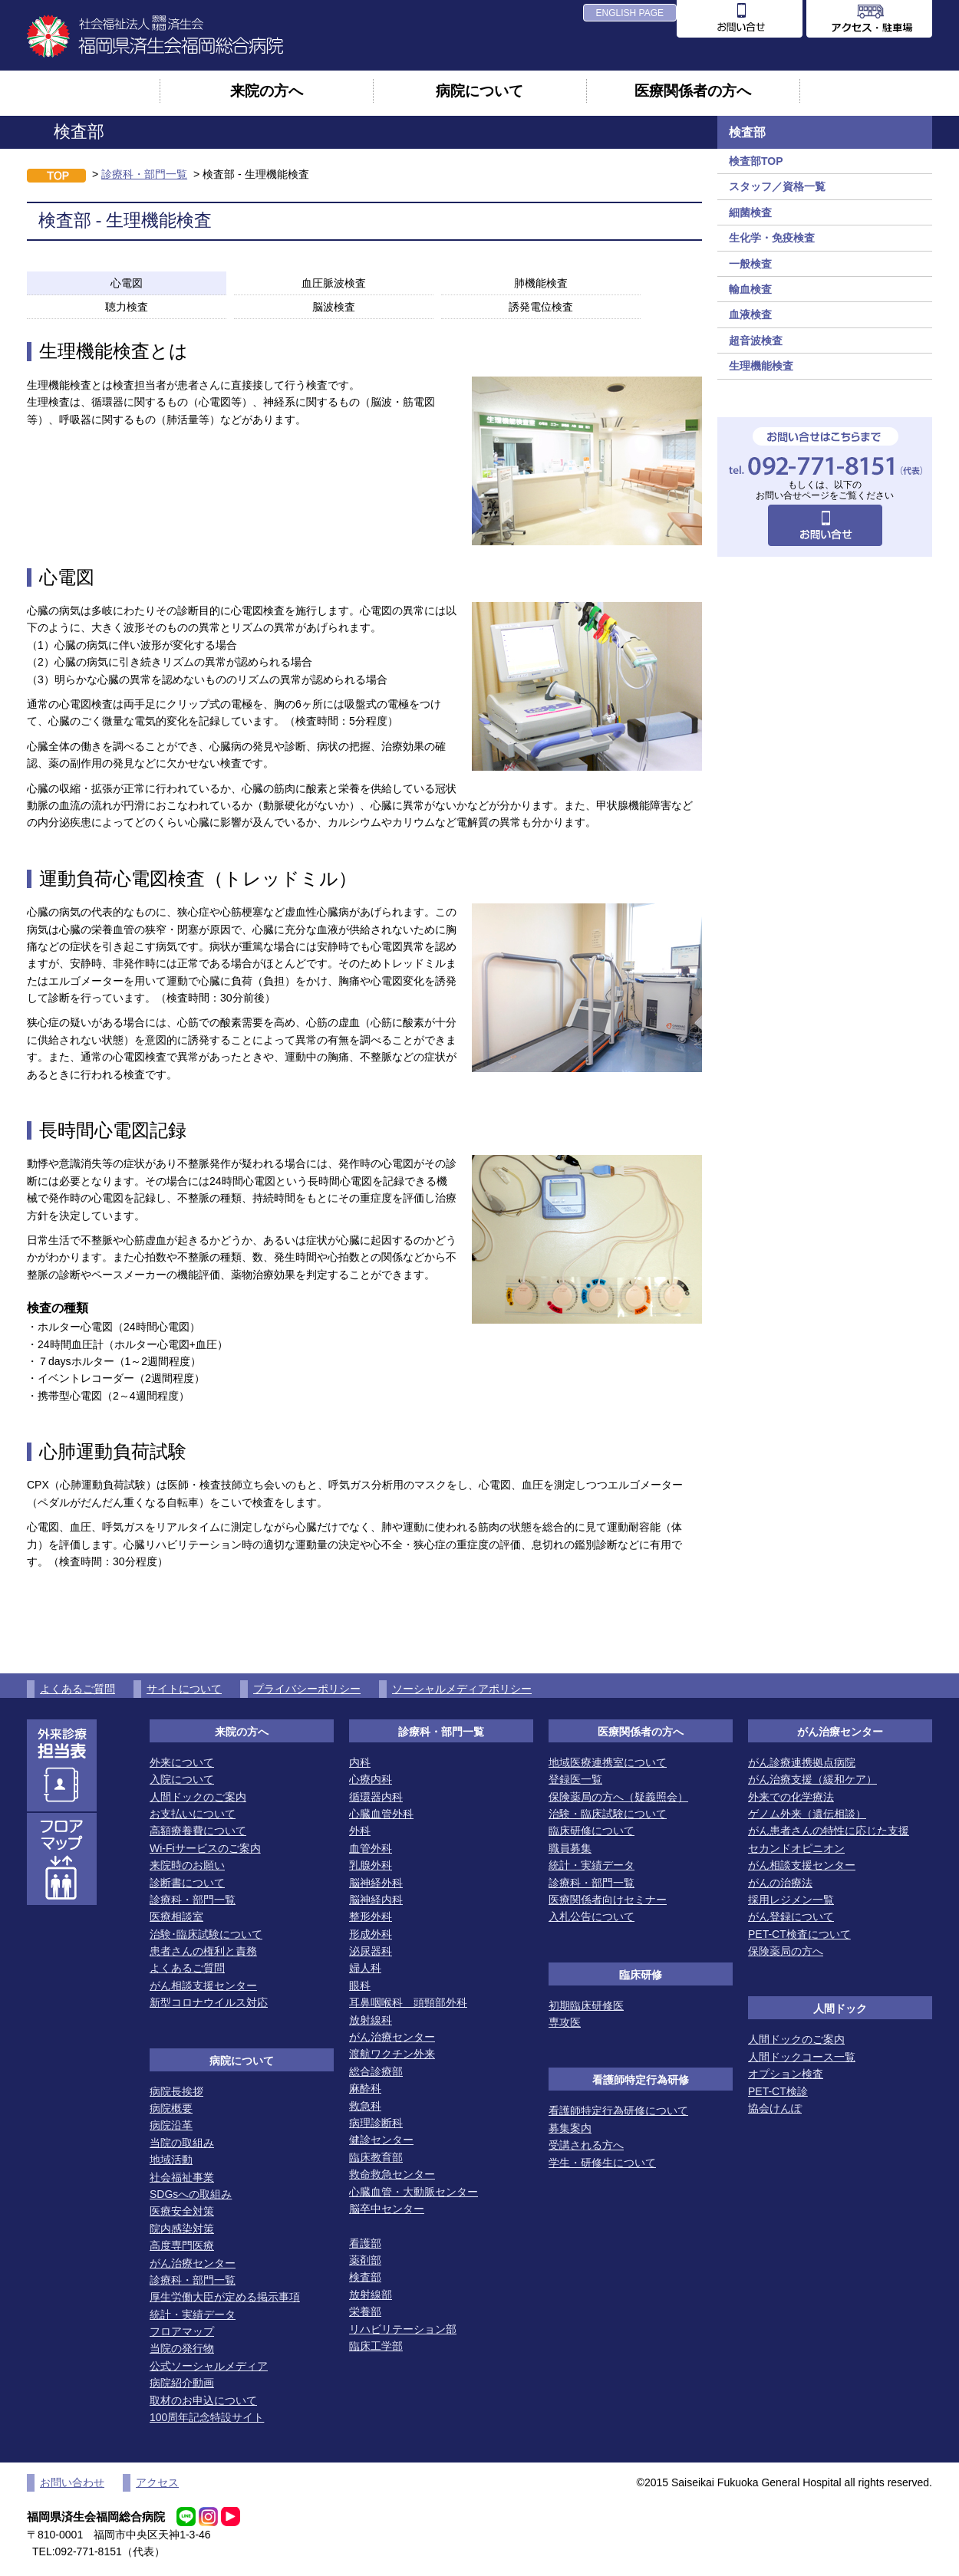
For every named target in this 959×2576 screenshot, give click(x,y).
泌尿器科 (370, 1951)
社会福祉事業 (182, 2177)
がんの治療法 (780, 1883)
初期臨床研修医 (586, 2005)
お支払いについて (193, 1814)
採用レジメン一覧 (791, 1899)
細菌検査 (750, 212)
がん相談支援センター (203, 1985)
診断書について (187, 1883)
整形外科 (370, 1916)
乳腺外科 (370, 1865)
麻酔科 (365, 2088)
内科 (360, 1762)
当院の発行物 (182, 2348)
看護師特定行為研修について (618, 2110)
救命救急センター (392, 2174)
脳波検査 (333, 307)
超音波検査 (756, 340)
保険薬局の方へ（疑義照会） (618, 1797)
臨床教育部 (376, 2157)
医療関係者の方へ (692, 90)
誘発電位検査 (541, 307)
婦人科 (365, 1968)
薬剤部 (365, 2260)
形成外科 (370, 1934)
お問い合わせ (72, 2482)
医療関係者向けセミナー (608, 1899)
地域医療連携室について (608, 1762)
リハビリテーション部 (402, 2329)
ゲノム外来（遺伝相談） (807, 1814)
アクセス (157, 2482)
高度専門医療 (182, 2245)
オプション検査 (785, 2074)
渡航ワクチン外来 (392, 2054)
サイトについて (184, 1689)
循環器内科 (376, 1797)
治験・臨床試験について (608, 1814)
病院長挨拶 (176, 2091)
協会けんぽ (775, 2108)
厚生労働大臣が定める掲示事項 (225, 2297)
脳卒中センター (386, 2209)
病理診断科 (376, 2123)
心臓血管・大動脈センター (413, 2192)
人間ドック (840, 2008)
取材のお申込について (203, 2400)
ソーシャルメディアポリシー (462, 1689)
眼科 (360, 1985)
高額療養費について (198, 1830)
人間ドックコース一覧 (801, 2057)
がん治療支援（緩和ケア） (812, 1779)
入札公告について (591, 1916)
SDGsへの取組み (191, 2194)
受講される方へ (586, 2145)
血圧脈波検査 (334, 283)
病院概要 (171, 2108)
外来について (182, 1762)
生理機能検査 (761, 366)
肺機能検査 (541, 283)
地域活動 (171, 2159)
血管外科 (370, 1848)
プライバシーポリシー (307, 1689)
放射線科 (370, 2020)
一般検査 (750, 264)
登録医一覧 (575, 1779)
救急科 (365, 2106)
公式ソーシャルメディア (209, 2366)
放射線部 (370, 2294)
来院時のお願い (187, 1865)
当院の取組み (182, 2143)
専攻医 (565, 2022)
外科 (360, 1830)
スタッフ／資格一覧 (777, 186)
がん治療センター (193, 2263)
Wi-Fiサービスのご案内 (205, 1848)
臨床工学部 (376, 2346)
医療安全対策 (182, 2211)
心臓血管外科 (381, 1814)
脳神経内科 (376, 1899)
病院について (479, 90)
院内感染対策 (182, 2228)
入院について (182, 1779)
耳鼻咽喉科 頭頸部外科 (408, 2002)
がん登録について (791, 1916)
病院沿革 (171, 2125)
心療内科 (370, 1779)
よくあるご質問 (77, 1689)
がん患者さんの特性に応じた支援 (828, 1830)
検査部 (365, 2277)
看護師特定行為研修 (640, 2080)
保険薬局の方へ (785, 1951)
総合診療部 (376, 2071)
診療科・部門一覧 (144, 174)
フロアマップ (182, 2331)
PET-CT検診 (778, 2091)
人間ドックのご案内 (198, 1797)
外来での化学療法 (791, 1797)
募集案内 (570, 2128)
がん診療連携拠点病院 (801, 1762)
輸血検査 (750, 289)
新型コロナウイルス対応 (209, 2002)
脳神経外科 (376, 1883)
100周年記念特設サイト (207, 2417)
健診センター (381, 2140)
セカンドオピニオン (796, 1848)
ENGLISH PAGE (630, 13)
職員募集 (570, 1848)
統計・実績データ (193, 2314)
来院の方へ (266, 90)
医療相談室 (176, 1916)
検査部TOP (756, 161)
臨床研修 (640, 1975)
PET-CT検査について (799, 1934)
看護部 (365, 2243)
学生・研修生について (602, 2163)
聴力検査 (126, 307)
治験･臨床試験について (206, 1934)
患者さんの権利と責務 (203, 1951)
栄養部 (365, 2311)
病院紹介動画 (182, 2383)
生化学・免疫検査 (772, 238)
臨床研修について (591, 1830)
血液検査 (750, 314)
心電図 (126, 283)
